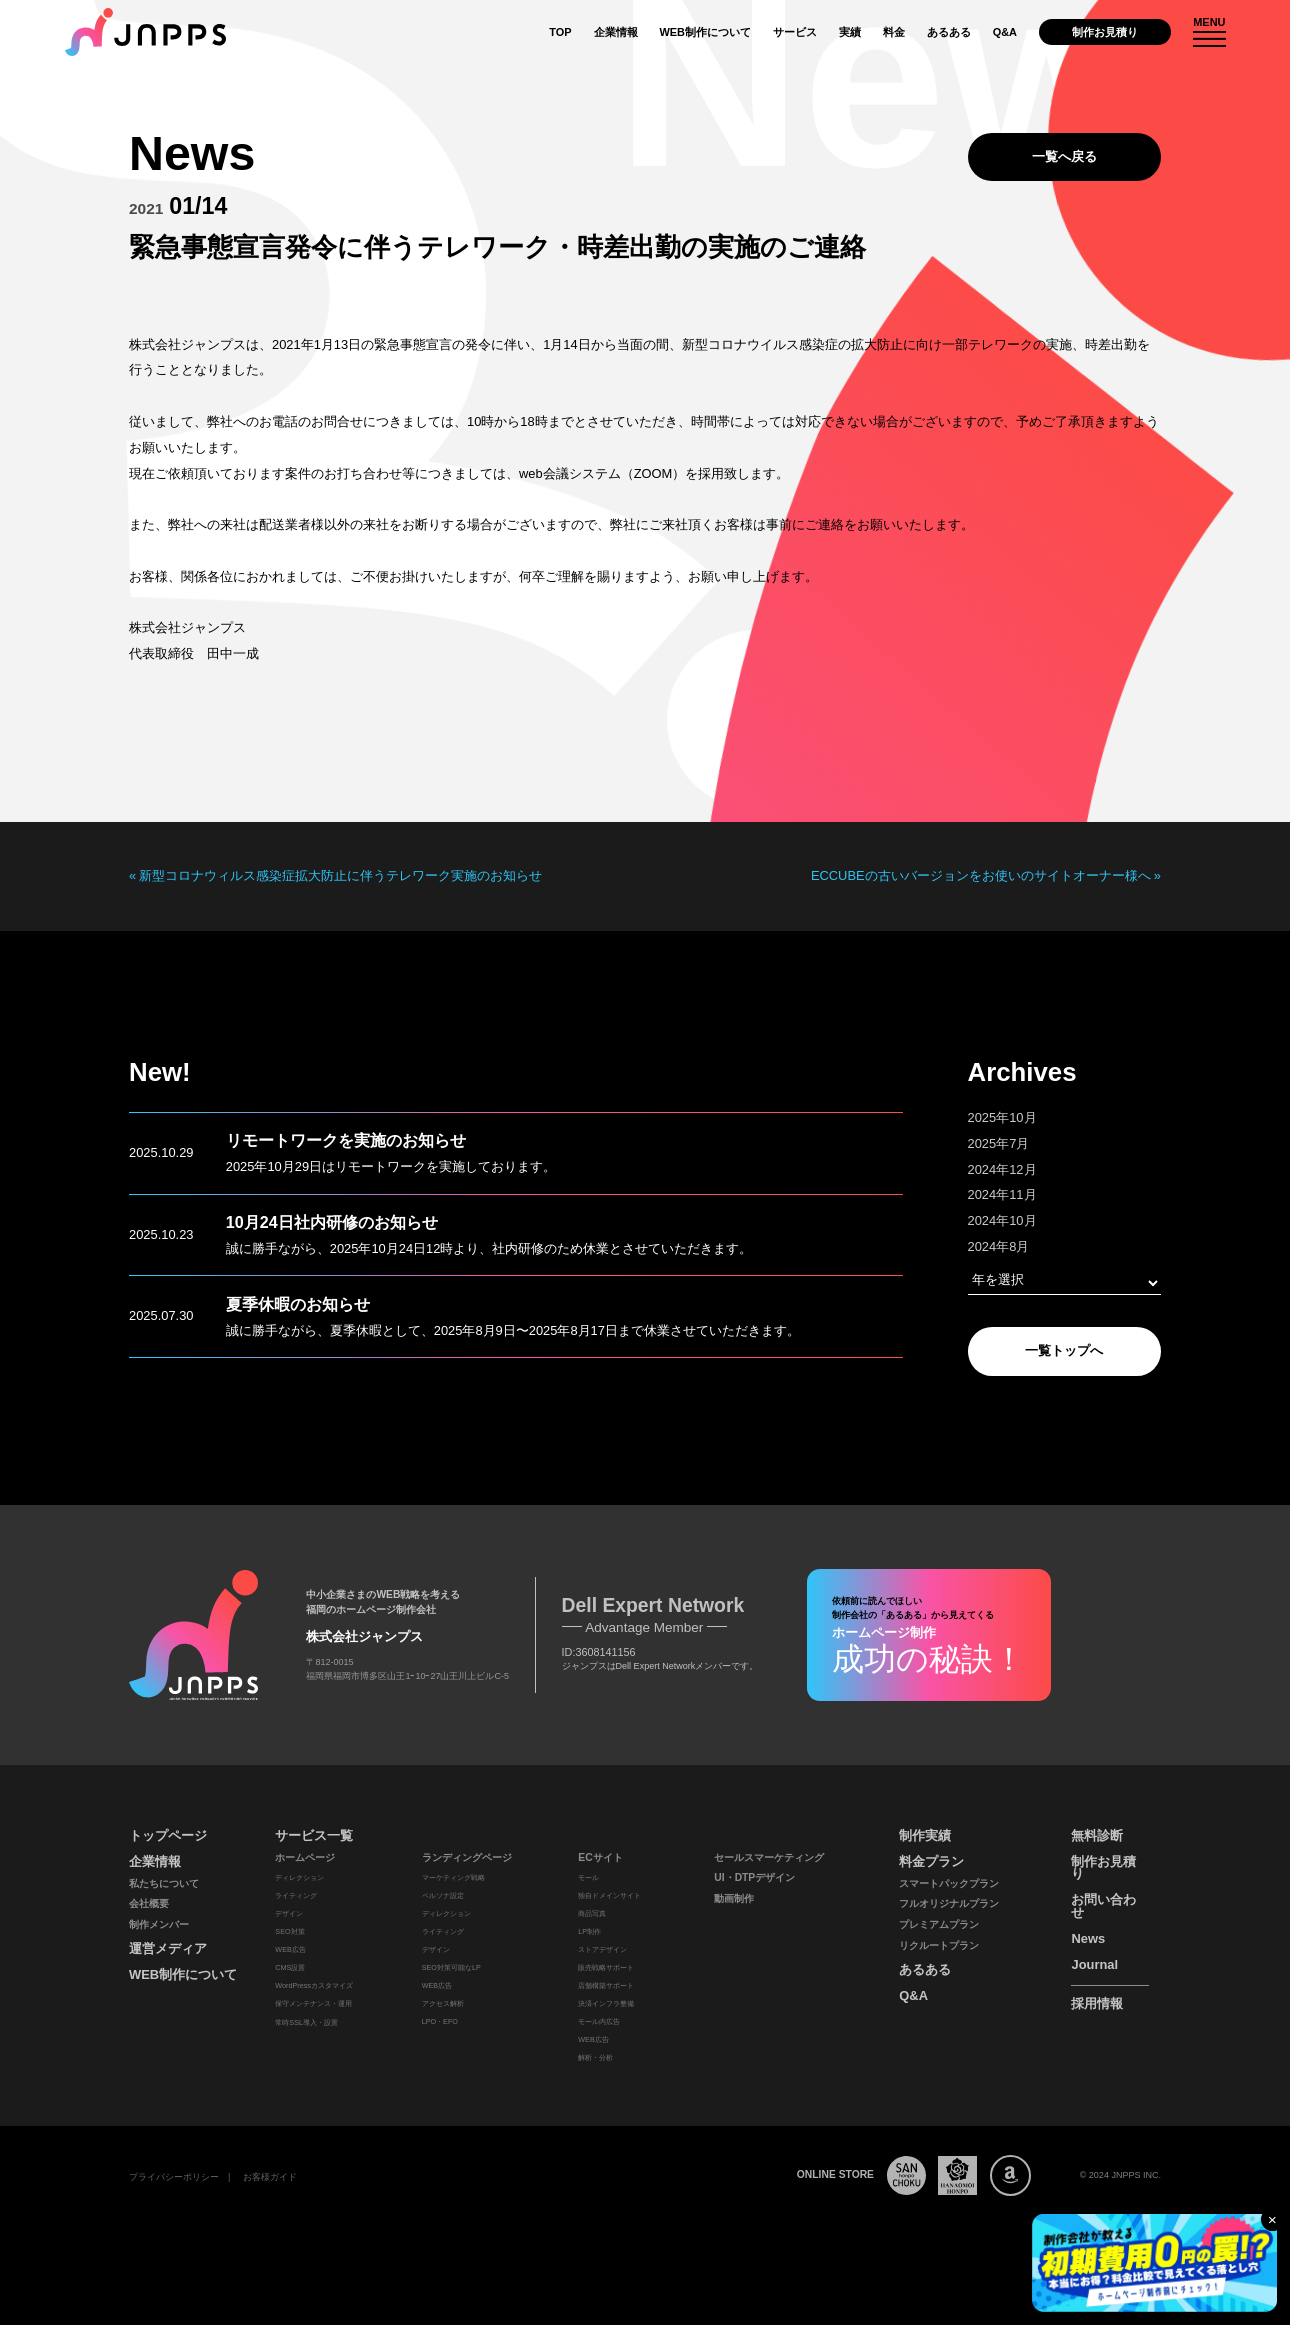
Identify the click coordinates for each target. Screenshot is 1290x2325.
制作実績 (925, 1835)
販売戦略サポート (606, 1967)
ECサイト (600, 1857)
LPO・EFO (440, 2021)
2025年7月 (999, 1143)
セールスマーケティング (769, 1857)
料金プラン (931, 1861)
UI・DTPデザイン (754, 1877)
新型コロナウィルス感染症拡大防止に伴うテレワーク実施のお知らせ (340, 876)
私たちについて (164, 1883)
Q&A (1005, 32)
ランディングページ (467, 1857)
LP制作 (589, 1931)
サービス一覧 (314, 1835)
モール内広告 (599, 2021)
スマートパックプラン (949, 1883)
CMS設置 (290, 1967)
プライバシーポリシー (174, 2177)
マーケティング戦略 (453, 1877)
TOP (560, 32)
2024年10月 (1002, 1220)
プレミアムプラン (939, 1924)
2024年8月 (999, 1246)
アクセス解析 (443, 2003)
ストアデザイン (602, 1949)
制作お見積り (1105, 32)
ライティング (296, 1895)
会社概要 (149, 1903)
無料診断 (1097, 1835)
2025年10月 (1002, 1117)
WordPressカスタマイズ (314, 1985)
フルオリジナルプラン (949, 1903)
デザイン (289, 1913)
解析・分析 (595, 2057)
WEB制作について (705, 32)
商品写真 (592, 1913)
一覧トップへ (1064, 1350)
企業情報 (616, 32)
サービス (795, 32)
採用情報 (1097, 2003)
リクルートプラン (939, 1945)
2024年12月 (1002, 1169)
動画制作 (734, 1898)
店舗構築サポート (606, 1985)
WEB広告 (290, 1949)
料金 (894, 32)
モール (588, 1877)
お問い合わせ (1103, 1906)
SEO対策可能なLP (451, 1967)
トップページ (168, 1835)
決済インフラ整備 (606, 2003)
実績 (850, 32)
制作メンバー (159, 1924)
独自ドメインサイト (609, 1895)
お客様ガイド (270, 2177)
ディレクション (299, 1877)
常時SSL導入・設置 (306, 2022)
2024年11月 (1002, 1194)
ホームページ (305, 1857)
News (1088, 1938)
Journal (1094, 1964)
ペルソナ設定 (443, 1895)
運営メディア (168, 1948)
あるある (949, 32)
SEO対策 (289, 1931)
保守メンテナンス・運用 (313, 2003)
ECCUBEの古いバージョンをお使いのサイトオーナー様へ (981, 876)
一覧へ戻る (1064, 156)
